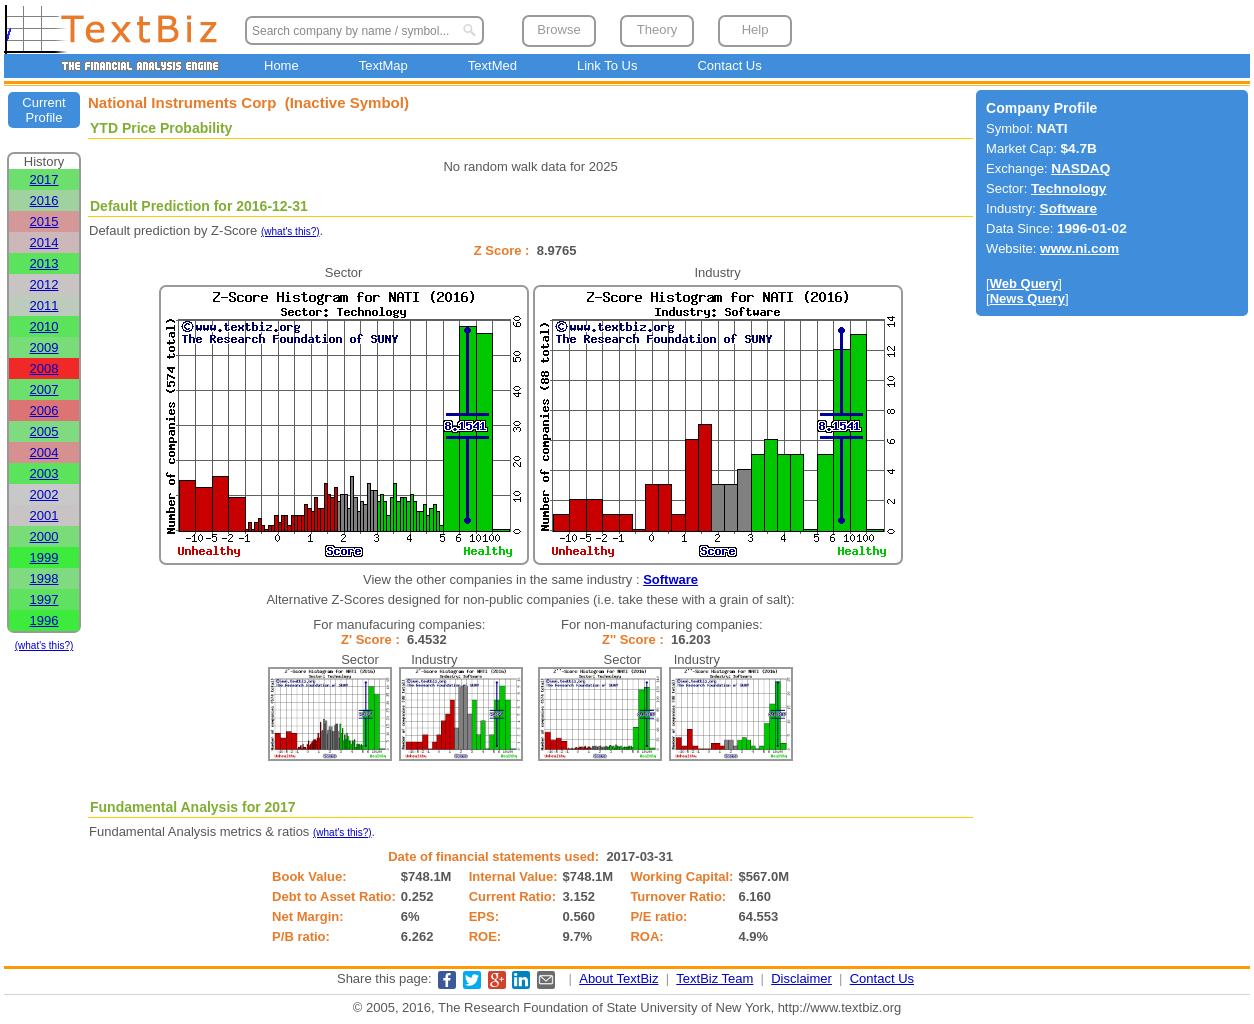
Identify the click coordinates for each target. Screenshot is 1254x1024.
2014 (44, 242)
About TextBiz (618, 978)
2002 (44, 494)
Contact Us (729, 65)
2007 (44, 389)
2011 (44, 305)
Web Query (1024, 283)
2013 (44, 263)
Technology (1069, 188)
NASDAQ (1080, 168)
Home (281, 65)
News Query (1027, 298)
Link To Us (607, 65)
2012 (44, 284)
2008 (44, 368)
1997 (44, 599)
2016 (44, 200)
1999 (44, 557)
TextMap (383, 65)
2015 (44, 221)
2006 (44, 410)
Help (755, 29)
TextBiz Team (714, 978)
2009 (44, 347)
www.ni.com (1079, 248)
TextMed (492, 65)
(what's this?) (44, 645)
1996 (44, 620)
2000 (44, 536)
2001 (44, 515)
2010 (44, 326)
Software (670, 579)
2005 (44, 431)
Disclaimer (801, 978)
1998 (44, 578)
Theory (657, 29)
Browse (558, 29)
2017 (44, 179)
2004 (44, 452)
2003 (44, 473)
